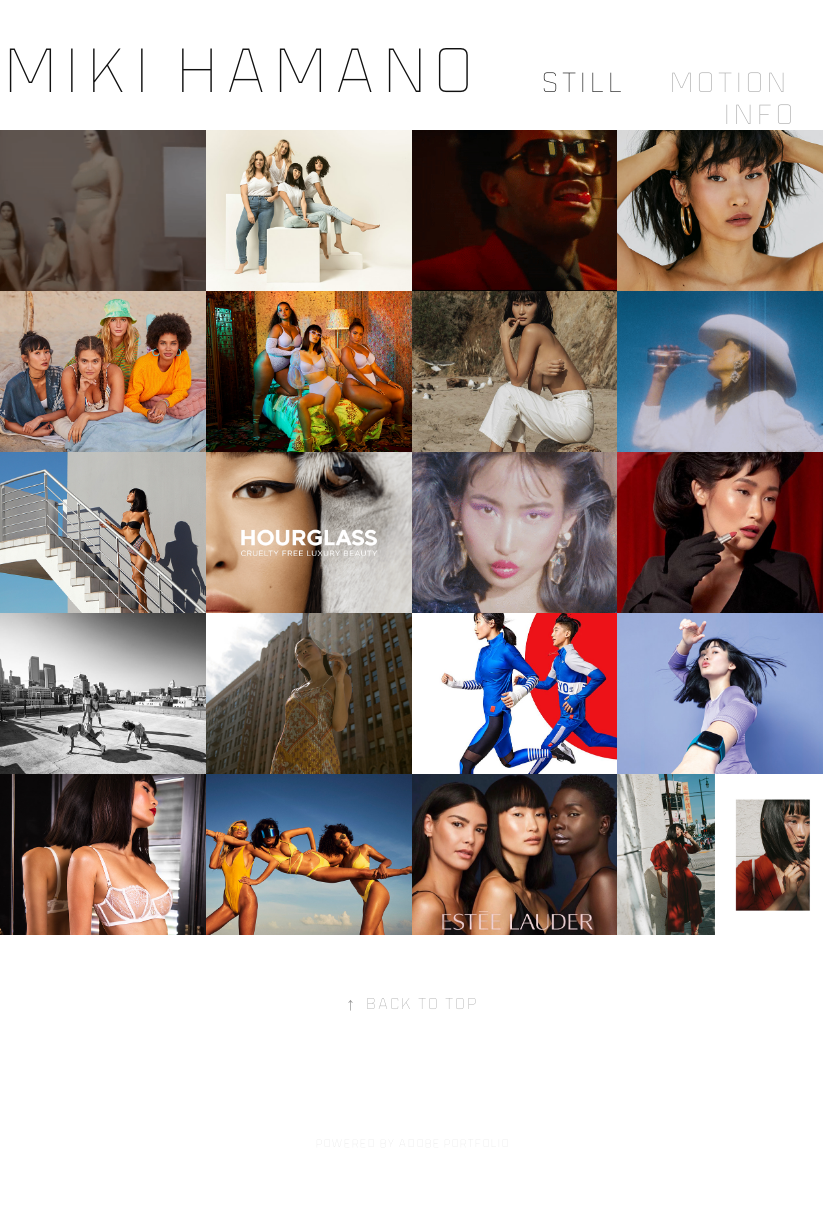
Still (582, 82)
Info (758, 114)
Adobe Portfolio (453, 1143)
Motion (728, 82)
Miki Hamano (238, 69)
